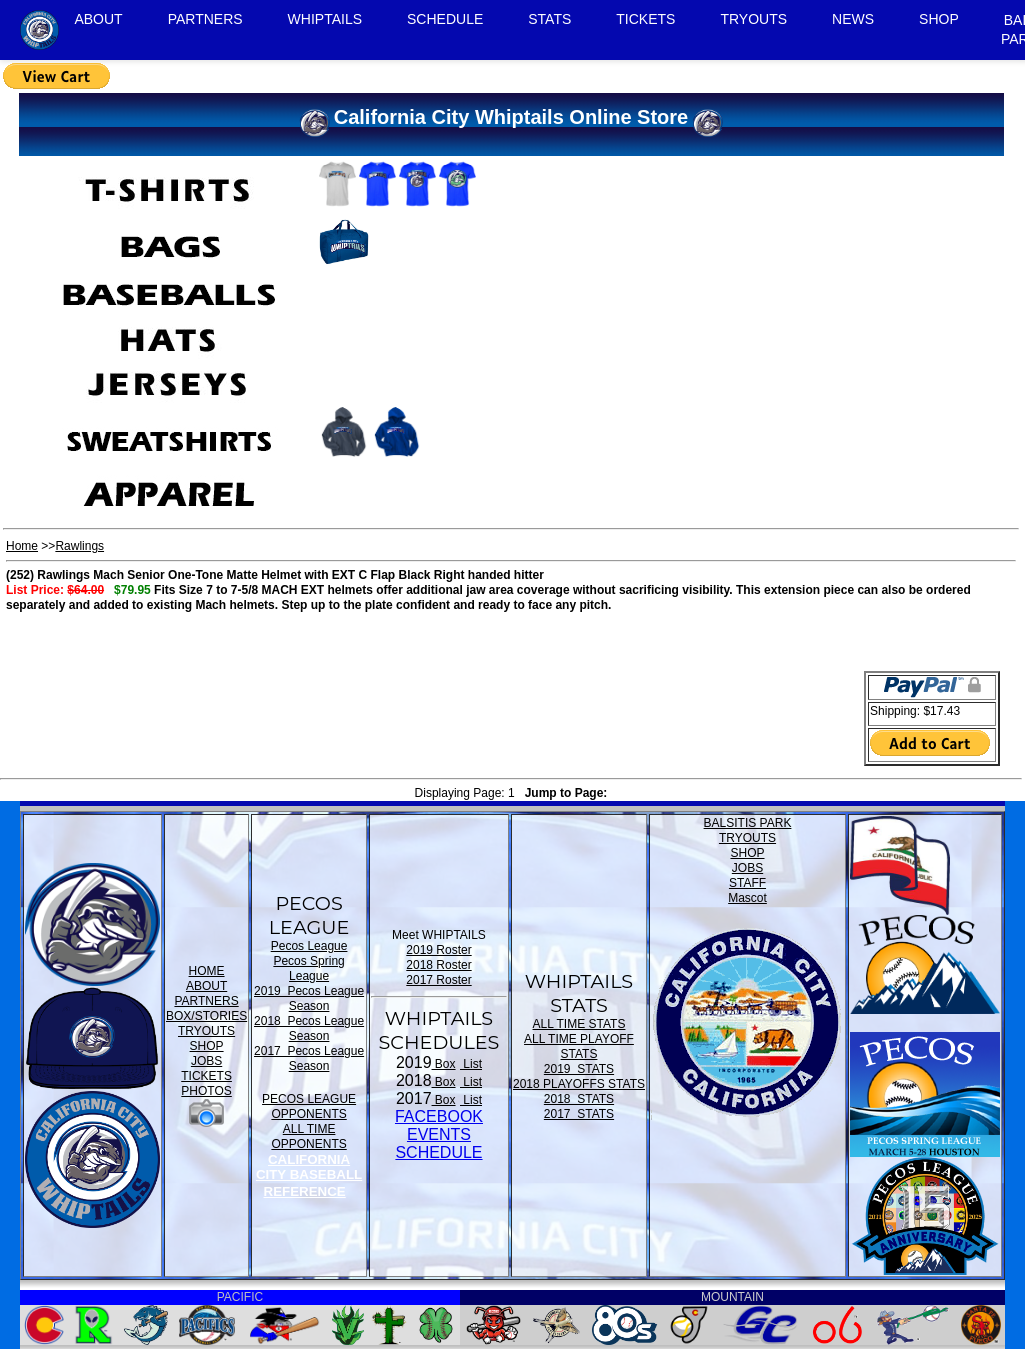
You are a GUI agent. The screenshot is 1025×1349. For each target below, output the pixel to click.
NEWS (853, 19)
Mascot (747, 898)
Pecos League (309, 946)
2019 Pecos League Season (309, 998)
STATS (549, 19)
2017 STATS (579, 1114)
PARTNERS (205, 19)
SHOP (939, 19)
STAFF (747, 883)
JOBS (206, 1061)
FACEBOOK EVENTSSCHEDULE (439, 1134)
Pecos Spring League (308, 968)
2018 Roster (438, 965)
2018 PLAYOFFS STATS (579, 1084)
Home (22, 546)
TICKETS (645, 19)
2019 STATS (579, 1069)
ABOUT (98, 19)
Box (444, 1064)
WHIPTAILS (325, 19)
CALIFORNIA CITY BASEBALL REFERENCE (309, 1175)
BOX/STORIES (206, 1016)
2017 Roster (438, 980)
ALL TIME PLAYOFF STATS (579, 1046)
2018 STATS (579, 1099)
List (471, 1064)
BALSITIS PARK (748, 823)
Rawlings (79, 546)
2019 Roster (438, 950)
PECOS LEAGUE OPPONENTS (309, 1106)
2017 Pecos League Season (309, 1058)
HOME (207, 971)
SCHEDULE (445, 19)
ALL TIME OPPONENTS (308, 1136)
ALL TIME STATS (579, 1024)
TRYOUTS (753, 19)
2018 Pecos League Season (309, 1028)
